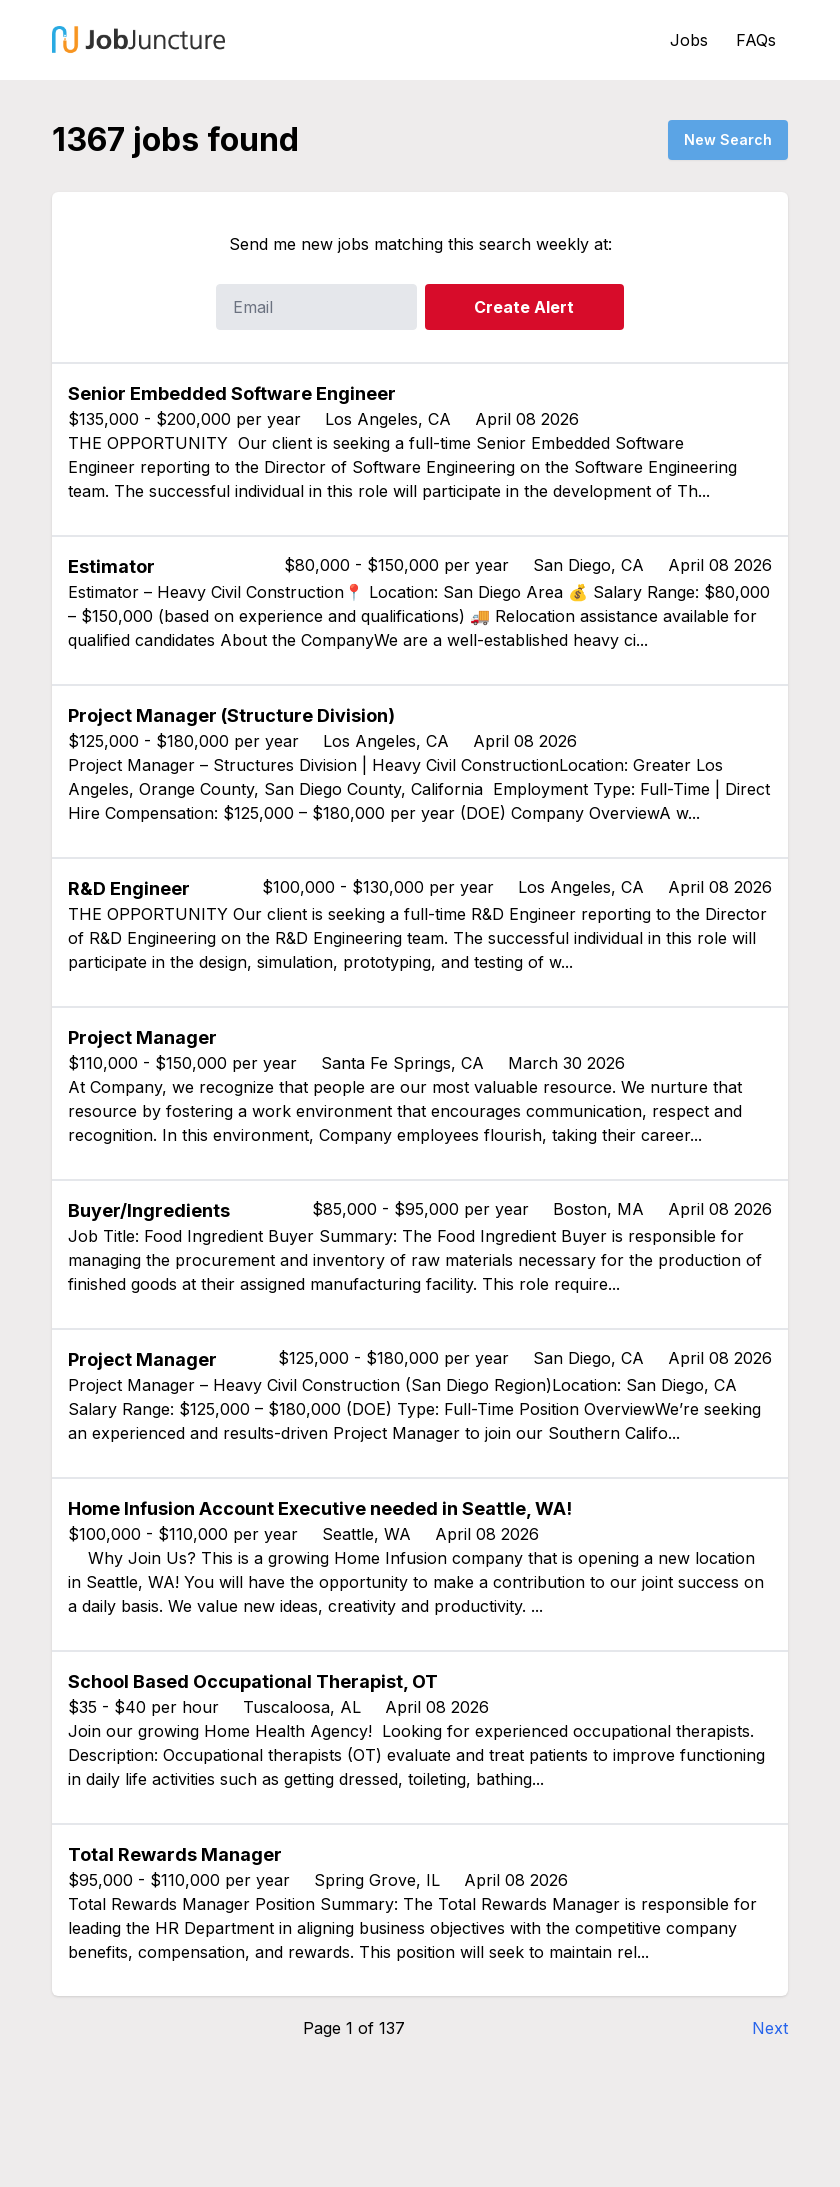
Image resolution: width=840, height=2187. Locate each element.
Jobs (689, 40)
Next (770, 2028)
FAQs (756, 40)
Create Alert (524, 307)
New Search (728, 139)
